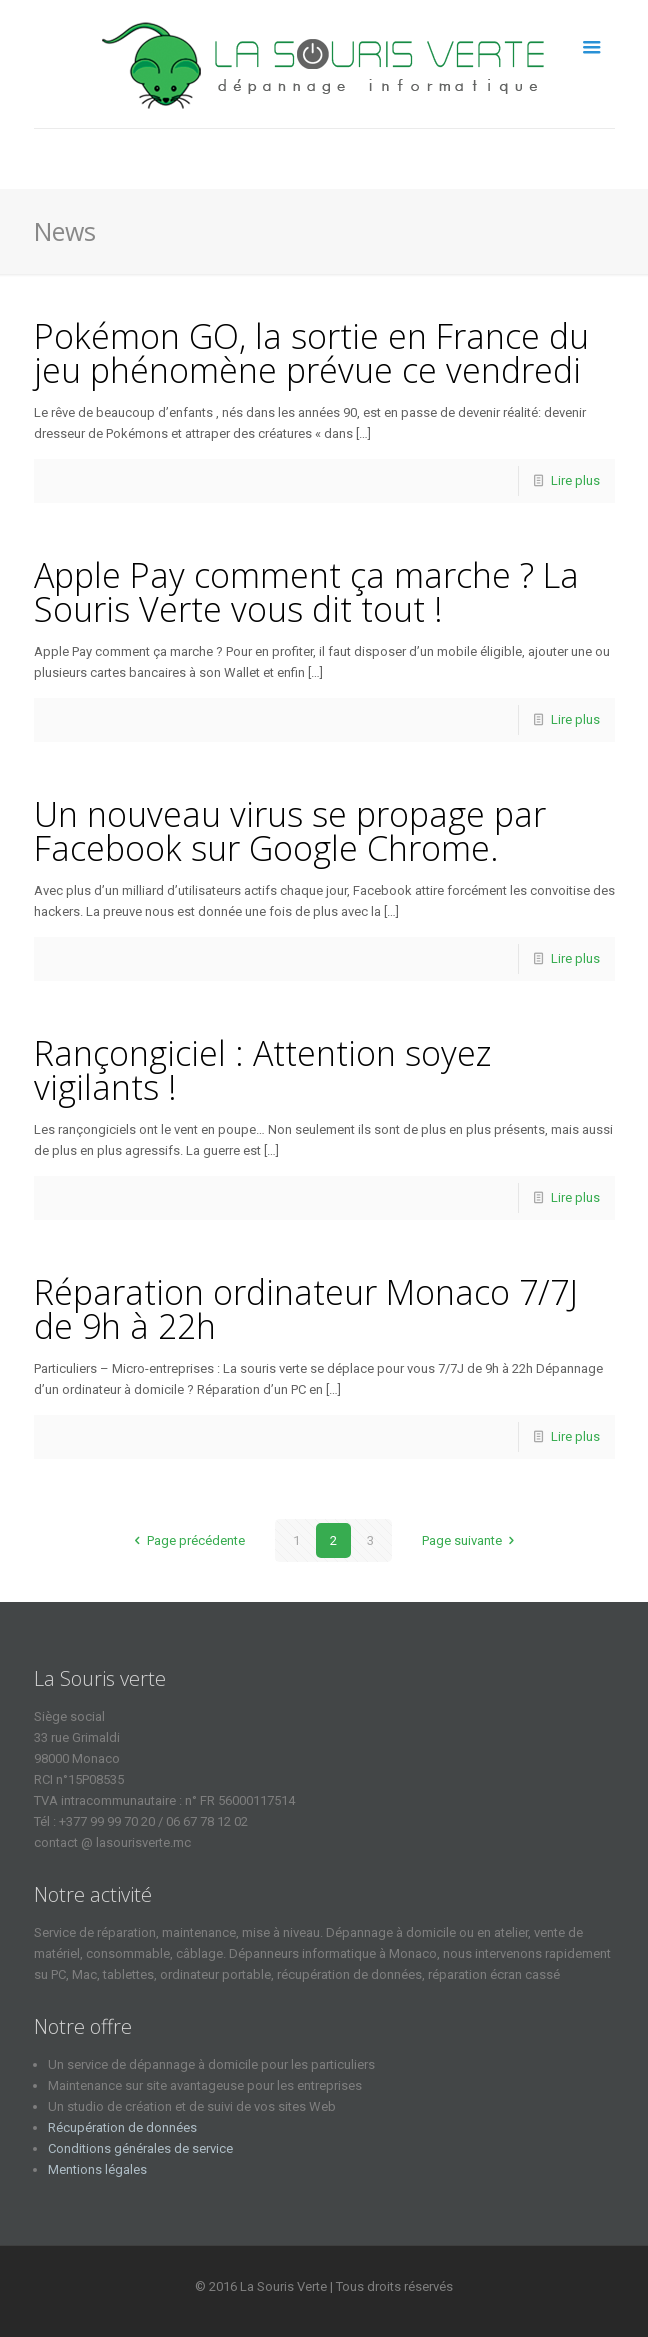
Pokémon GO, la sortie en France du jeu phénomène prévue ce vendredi (311, 353)
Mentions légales (97, 2169)
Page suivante (471, 1540)
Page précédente (186, 1540)
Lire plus (575, 480)
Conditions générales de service (140, 2148)
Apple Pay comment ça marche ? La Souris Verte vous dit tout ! (306, 592)
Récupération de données (122, 2127)
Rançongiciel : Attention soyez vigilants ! (262, 1070)
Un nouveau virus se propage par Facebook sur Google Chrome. (290, 831)
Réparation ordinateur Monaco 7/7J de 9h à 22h (306, 1309)
